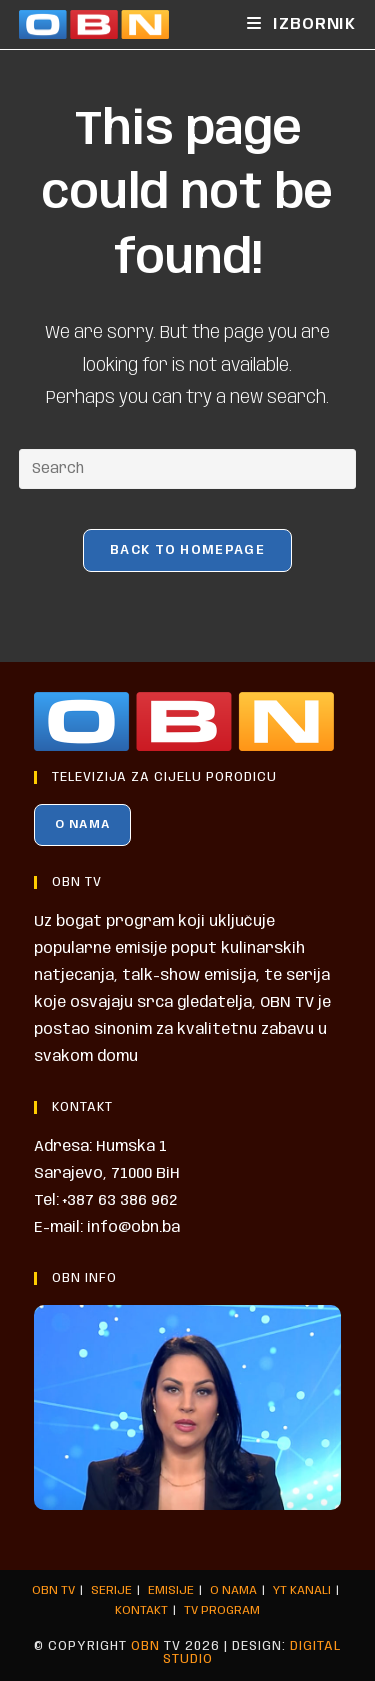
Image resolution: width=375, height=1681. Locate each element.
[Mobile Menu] (301, 24)
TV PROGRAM (222, 1610)
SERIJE (111, 1590)
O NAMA (82, 824)
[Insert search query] (188, 469)
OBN (145, 1646)
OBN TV (53, 1590)
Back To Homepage (187, 550)
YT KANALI (302, 1590)
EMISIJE (171, 1590)
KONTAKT (141, 1610)
